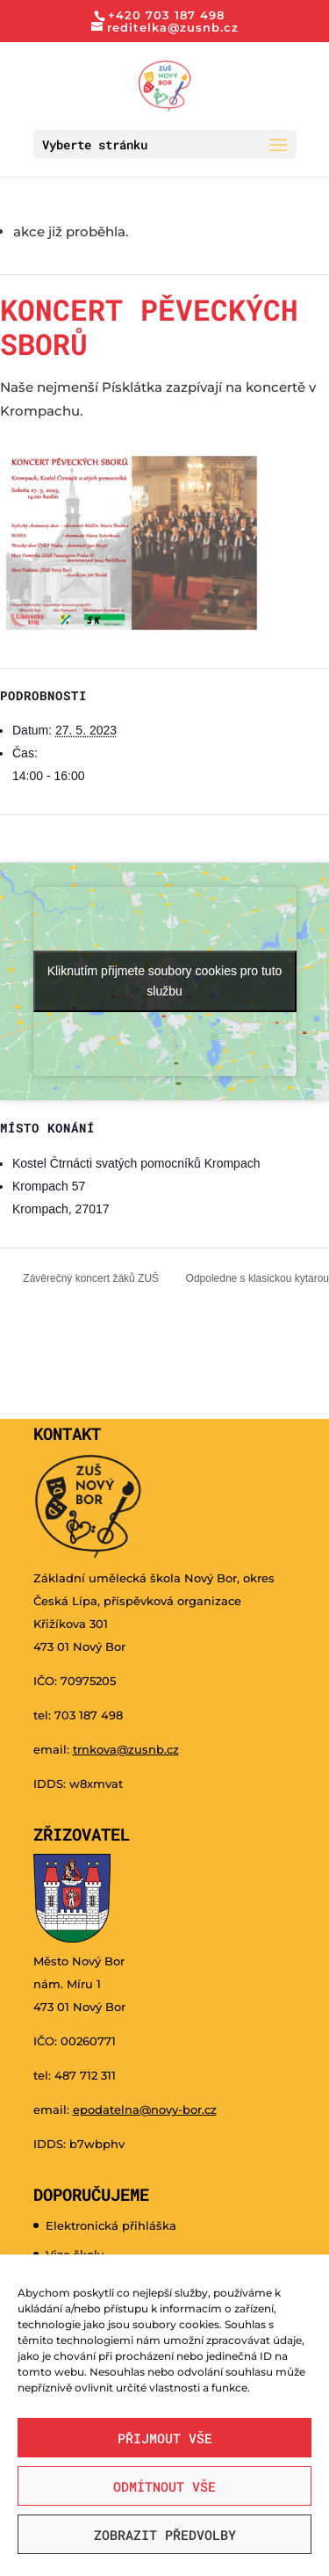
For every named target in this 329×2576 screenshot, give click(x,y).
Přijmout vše (165, 2438)
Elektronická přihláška (111, 2225)
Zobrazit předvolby (165, 2534)
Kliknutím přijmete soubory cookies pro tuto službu (165, 981)
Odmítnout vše (164, 2486)
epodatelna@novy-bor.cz (145, 2109)
